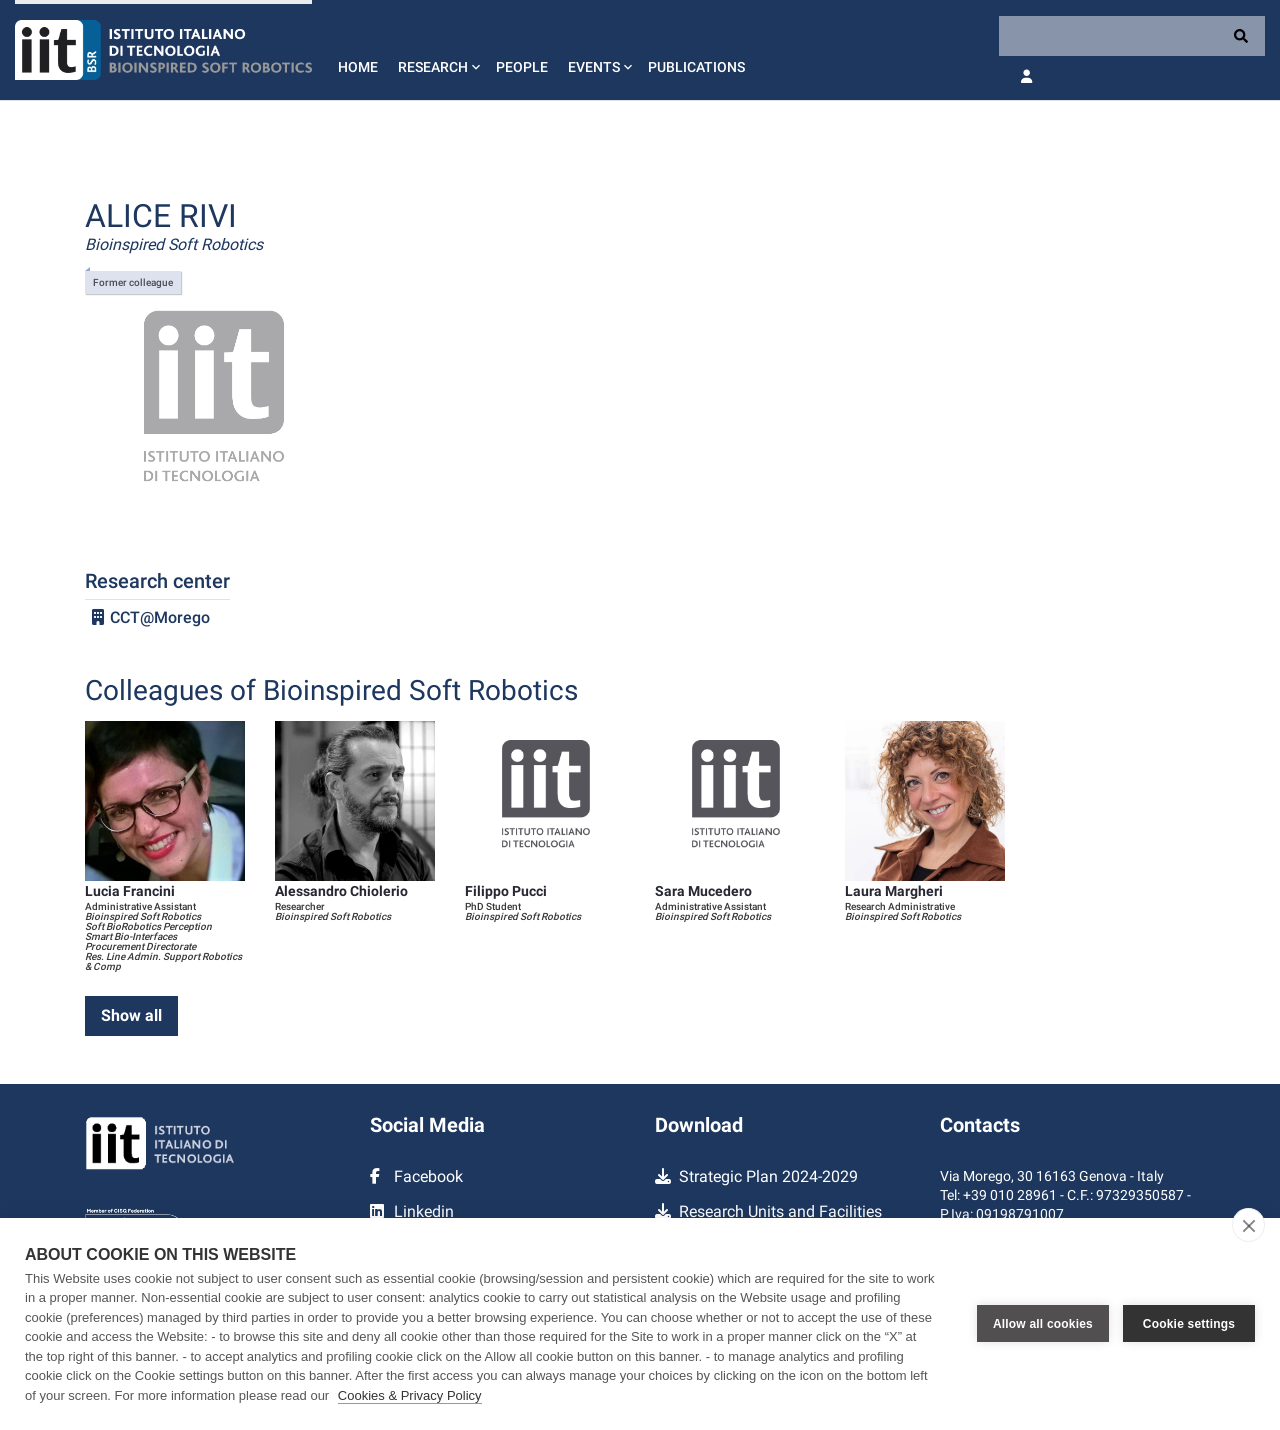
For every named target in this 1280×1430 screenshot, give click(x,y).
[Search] (1132, 36)
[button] (437, 50)
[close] (1248, 1225)
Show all (131, 1015)
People (522, 67)
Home (358, 67)
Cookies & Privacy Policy (410, 1395)
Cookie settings (1189, 1324)
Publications (696, 67)
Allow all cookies (1043, 1324)
